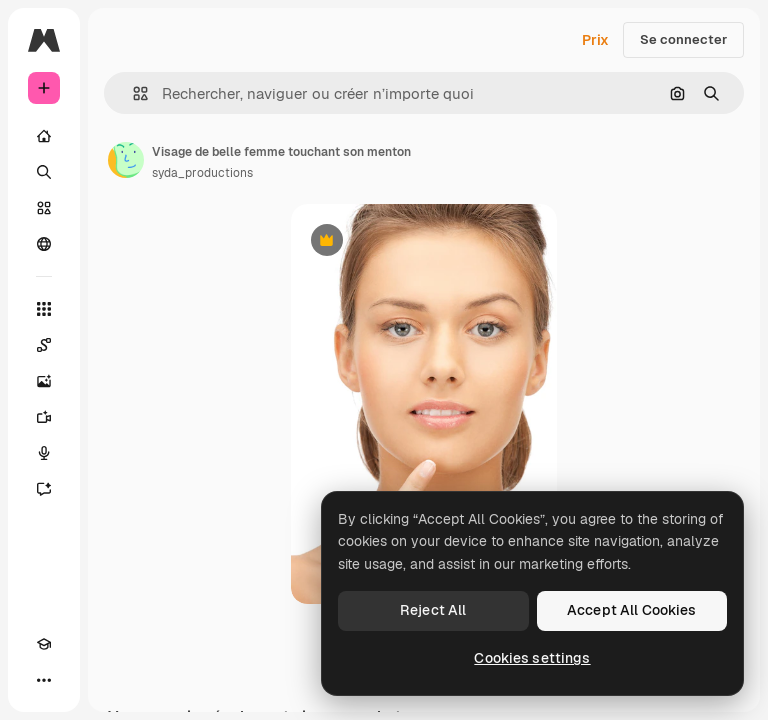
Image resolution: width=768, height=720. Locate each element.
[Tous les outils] (44, 309)
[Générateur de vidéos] (44, 417)
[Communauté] (44, 244)
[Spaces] (44, 345)
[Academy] (44, 644)
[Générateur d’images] (44, 381)
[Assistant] (44, 489)
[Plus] (44, 680)
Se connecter (683, 39)
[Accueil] (44, 136)
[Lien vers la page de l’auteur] (126, 160)
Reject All (433, 610)
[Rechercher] (44, 172)
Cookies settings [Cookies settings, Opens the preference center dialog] (532, 658)
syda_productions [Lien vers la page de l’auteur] (202, 173)
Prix (595, 40)
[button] (132, 93)
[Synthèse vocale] (44, 453)
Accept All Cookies (632, 610)
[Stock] (44, 208)
